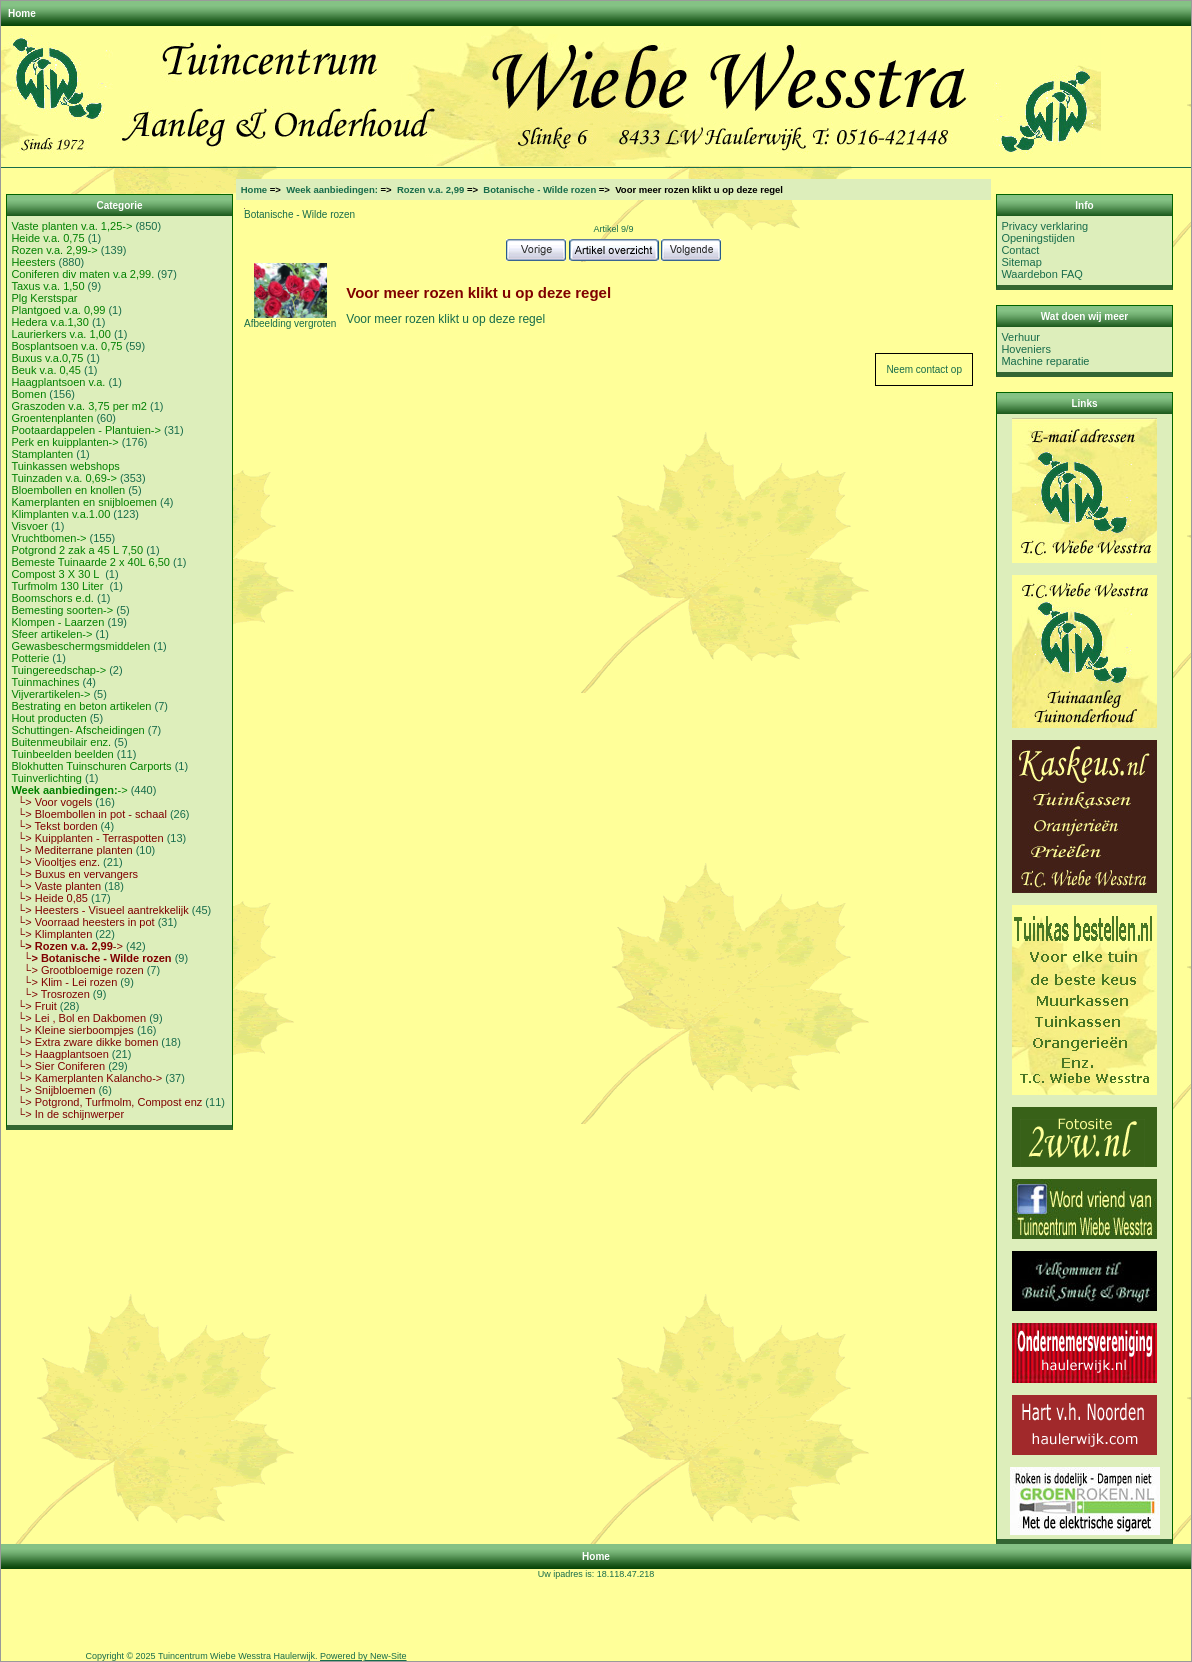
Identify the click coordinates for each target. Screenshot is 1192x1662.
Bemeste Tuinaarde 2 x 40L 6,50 (90, 562)
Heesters (33, 262)
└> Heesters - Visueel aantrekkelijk (99, 910)
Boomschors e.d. (52, 598)
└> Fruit (33, 1006)
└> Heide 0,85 (49, 898)
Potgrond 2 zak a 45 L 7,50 (77, 550)
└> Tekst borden (54, 826)
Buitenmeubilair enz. (61, 742)
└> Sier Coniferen (58, 1066)
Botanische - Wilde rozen (539, 189)
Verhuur (1020, 337)
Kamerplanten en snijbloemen (84, 502)
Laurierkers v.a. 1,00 (60, 334)
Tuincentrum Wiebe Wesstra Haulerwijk (236, 1656)
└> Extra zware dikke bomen (84, 1042)
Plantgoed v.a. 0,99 (58, 310)
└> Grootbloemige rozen (77, 970)
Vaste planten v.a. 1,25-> (71, 226)
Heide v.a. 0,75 (47, 238)
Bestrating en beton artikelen (81, 706)
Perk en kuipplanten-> (64, 442)
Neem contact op (924, 369)
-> (69, 790)
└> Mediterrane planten (71, 850)
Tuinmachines (45, 682)
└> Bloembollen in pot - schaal (88, 814)
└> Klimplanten (51, 934)
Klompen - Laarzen (57, 622)
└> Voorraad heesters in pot (82, 922)
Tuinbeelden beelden (62, 754)
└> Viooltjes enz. (55, 862)
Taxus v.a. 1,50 (47, 286)
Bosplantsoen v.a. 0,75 (66, 346)
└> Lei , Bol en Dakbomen (78, 1018)
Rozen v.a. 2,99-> (54, 250)
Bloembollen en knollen (68, 490)
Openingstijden (1037, 238)
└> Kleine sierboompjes (72, 1030)
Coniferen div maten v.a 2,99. (82, 274)
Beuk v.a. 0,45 (46, 370)
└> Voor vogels (51, 802)
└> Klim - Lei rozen (64, 982)
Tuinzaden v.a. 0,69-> (63, 478)
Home (22, 13)
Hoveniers (1026, 349)
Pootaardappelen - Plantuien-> (86, 430)
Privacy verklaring (1044, 226)
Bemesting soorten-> (62, 610)
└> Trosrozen (50, 994)
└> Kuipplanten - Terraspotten (87, 838)
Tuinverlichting (46, 778)
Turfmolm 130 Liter (58, 586)
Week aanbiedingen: (332, 189)
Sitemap (1021, 262)
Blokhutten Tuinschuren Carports (91, 766)
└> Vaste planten (56, 886)
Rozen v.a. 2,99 (430, 189)
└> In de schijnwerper (67, 1114)
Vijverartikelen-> (50, 694)
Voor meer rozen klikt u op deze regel (445, 319)
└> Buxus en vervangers (74, 874)
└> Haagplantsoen (59, 1054)
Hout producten (48, 718)
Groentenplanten (52, 418)
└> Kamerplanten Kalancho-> (86, 1078)
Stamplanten (42, 454)
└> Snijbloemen (53, 1090)
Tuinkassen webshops (65, 466)
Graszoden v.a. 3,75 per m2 (79, 406)
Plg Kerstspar (44, 298)
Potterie (30, 658)
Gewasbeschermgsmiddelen (80, 646)
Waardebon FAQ (1042, 274)
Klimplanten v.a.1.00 (60, 514)
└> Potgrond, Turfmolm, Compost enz (106, 1102)
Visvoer (29, 526)
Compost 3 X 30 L (56, 574)
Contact (1020, 250)
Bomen (28, 394)
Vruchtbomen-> (48, 538)
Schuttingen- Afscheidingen (77, 730)
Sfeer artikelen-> (51, 634)
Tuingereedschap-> (58, 670)
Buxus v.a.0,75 (47, 358)
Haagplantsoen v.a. (58, 382)
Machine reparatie (1045, 361)
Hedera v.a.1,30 (49, 322)
